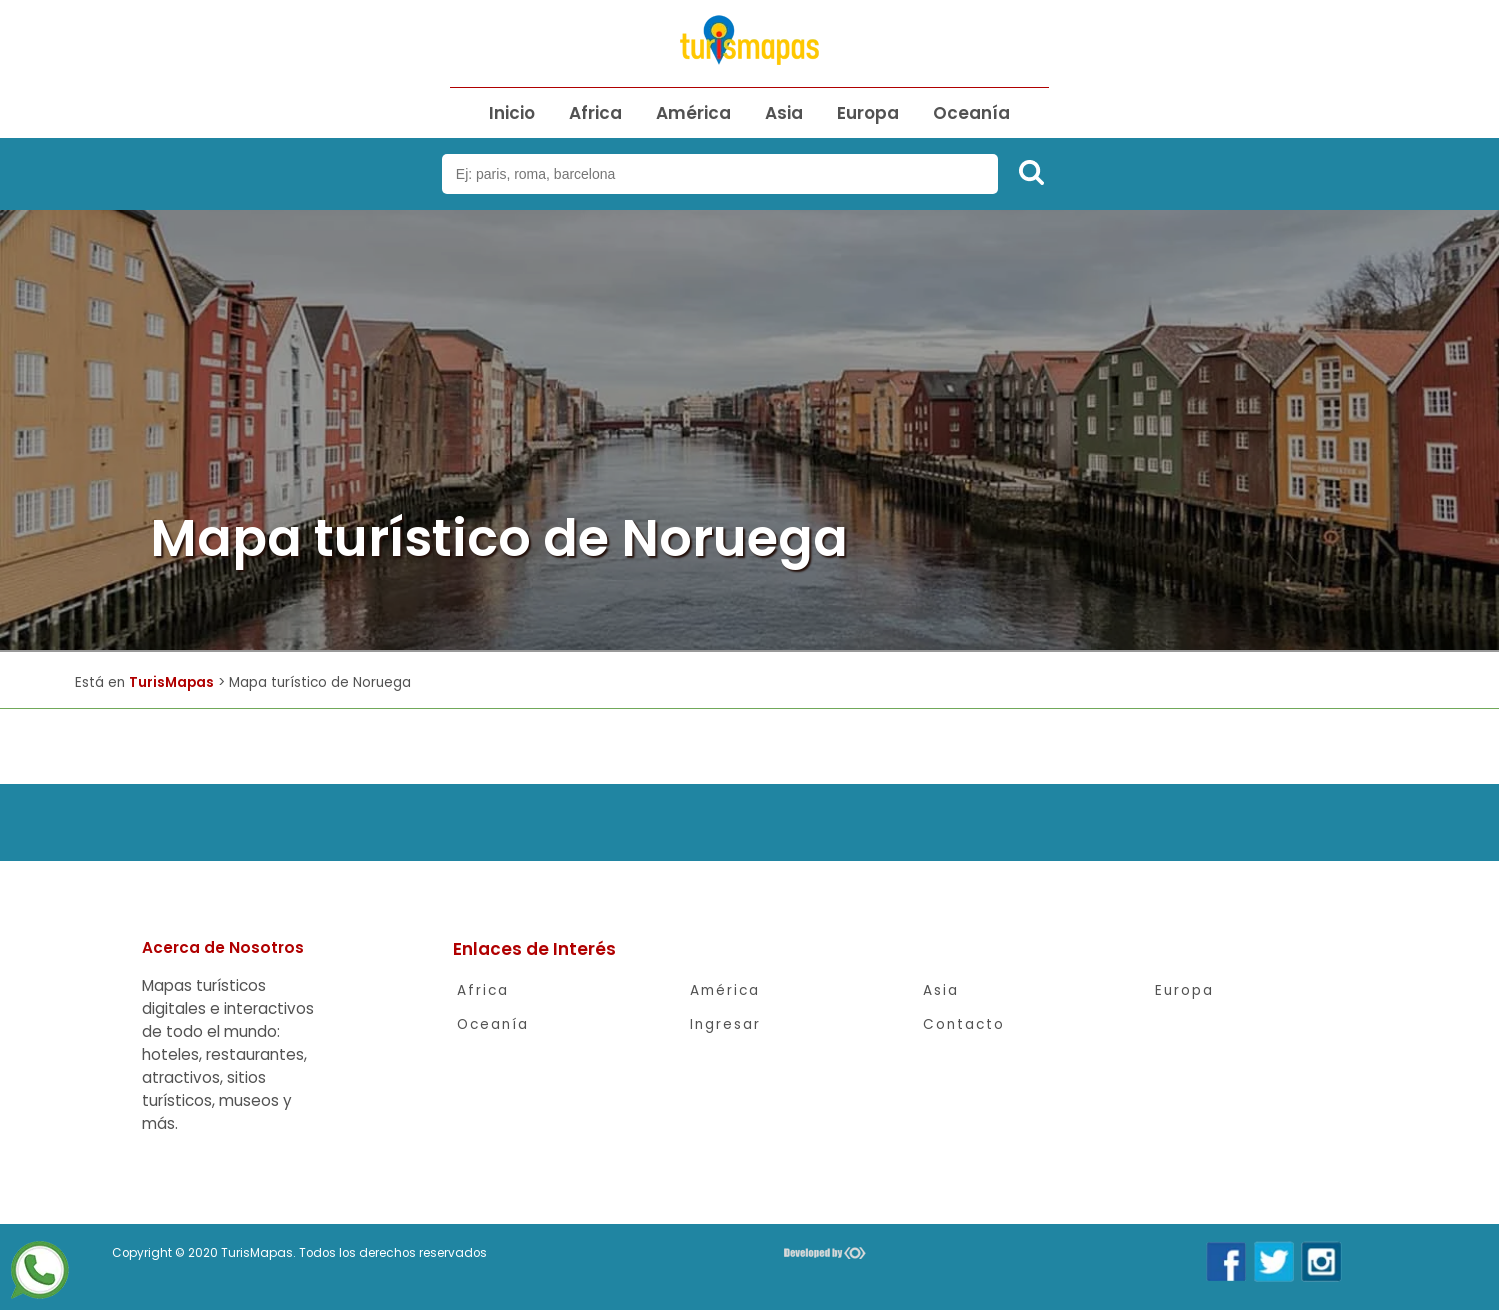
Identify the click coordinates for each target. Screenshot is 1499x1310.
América (693, 113)
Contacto (964, 1024)
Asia (784, 113)
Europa (868, 113)
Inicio (512, 113)
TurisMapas (171, 682)
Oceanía (971, 113)
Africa (595, 113)
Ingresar (725, 1024)
